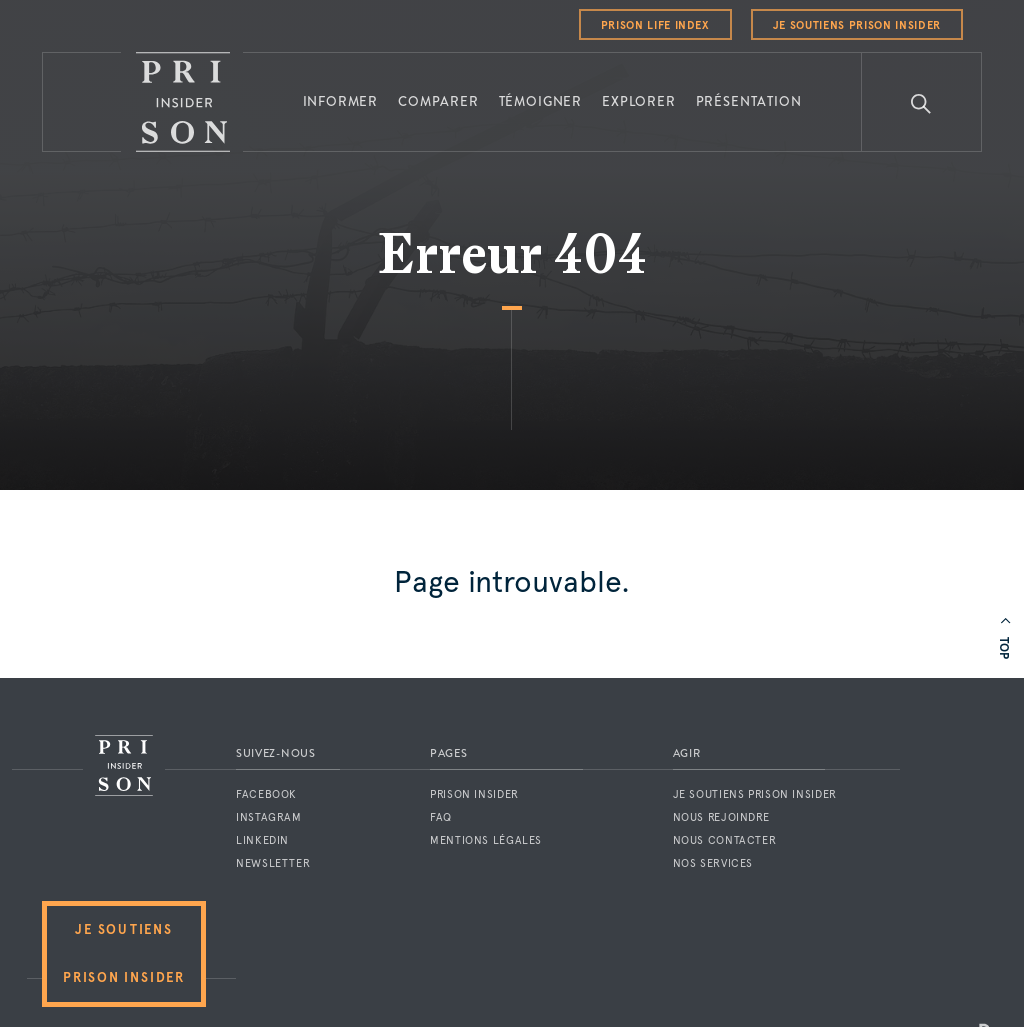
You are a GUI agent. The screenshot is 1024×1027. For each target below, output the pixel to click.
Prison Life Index (655, 25)
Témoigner (540, 101)
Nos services (713, 863)
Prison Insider (474, 794)
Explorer (639, 101)
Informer (341, 101)
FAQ (441, 817)
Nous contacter (725, 840)
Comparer (438, 101)
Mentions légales (486, 840)
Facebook (266, 794)
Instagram (269, 817)
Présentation (749, 101)
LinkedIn (262, 840)
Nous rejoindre (721, 817)
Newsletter (273, 863)
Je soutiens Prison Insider (857, 25)
